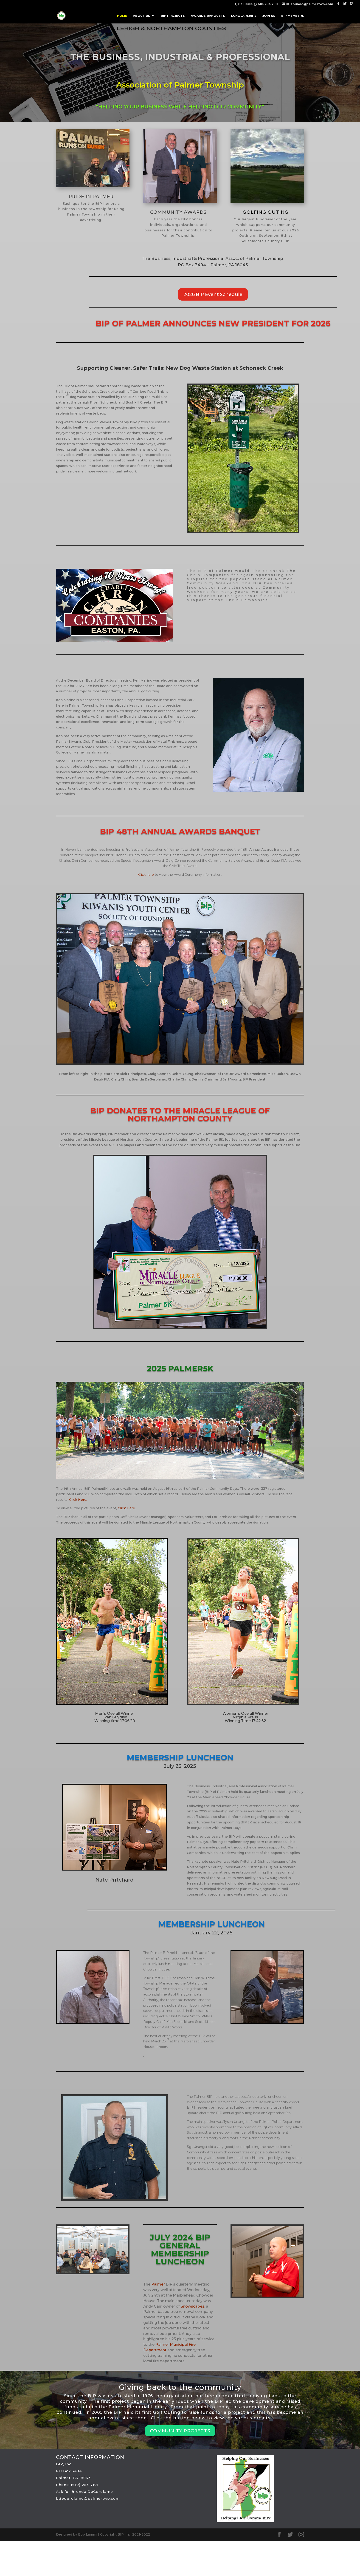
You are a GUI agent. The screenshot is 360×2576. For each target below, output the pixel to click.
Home (122, 15)
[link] (158, 2319)
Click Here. (78, 1535)
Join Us (268, 15)
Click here (146, 910)
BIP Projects (173, 15)
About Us (141, 15)
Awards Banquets (208, 15)
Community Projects (180, 2466)
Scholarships (243, 15)
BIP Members (292, 15)
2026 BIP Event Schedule (212, 329)
